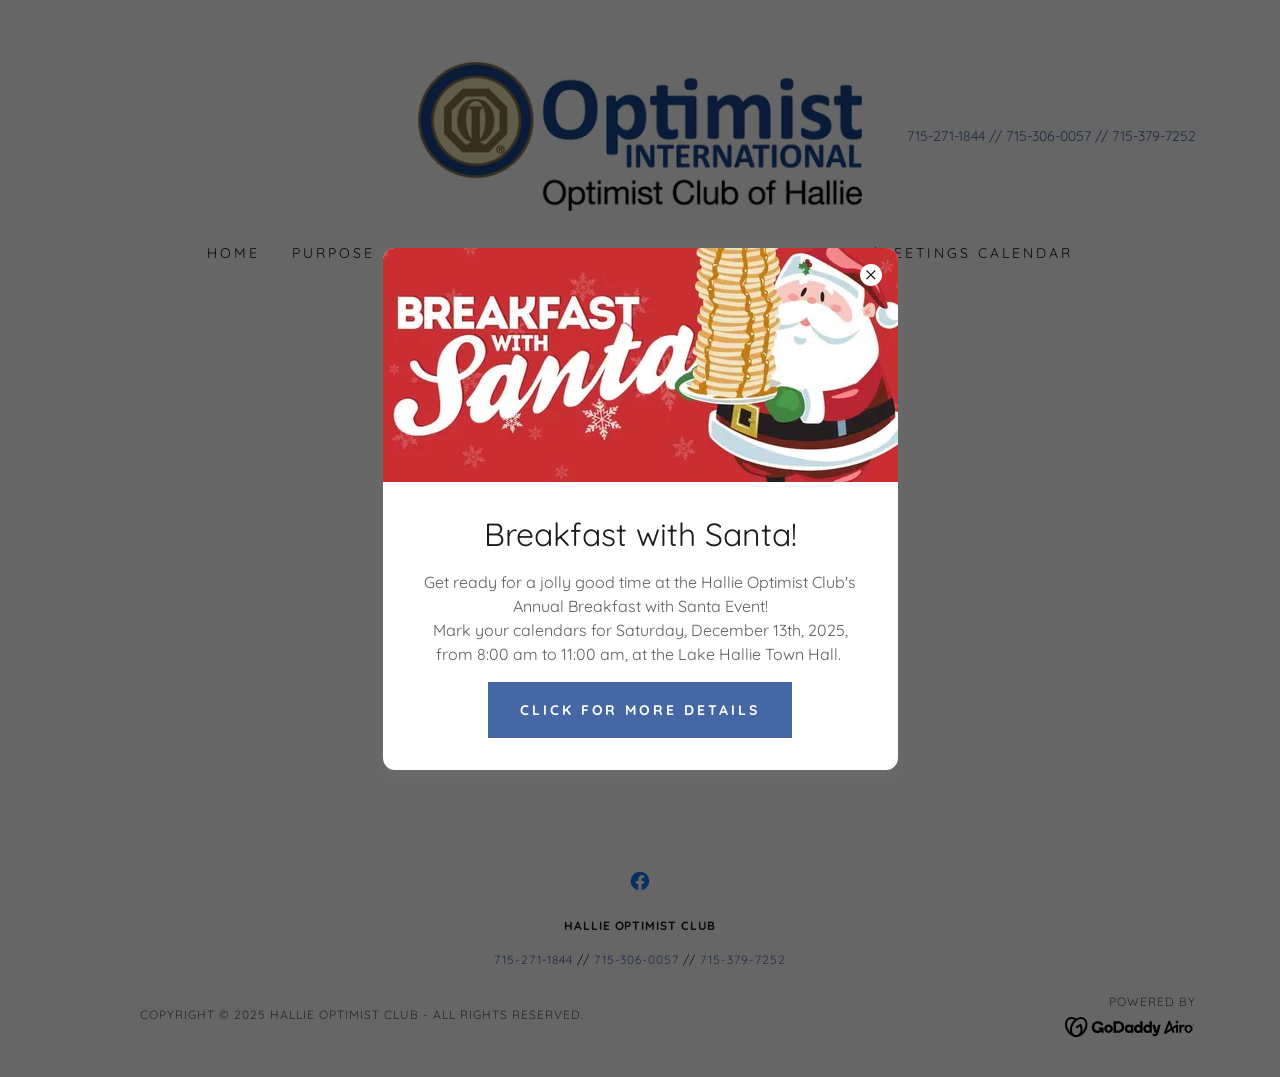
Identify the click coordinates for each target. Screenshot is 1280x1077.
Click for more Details (640, 710)
